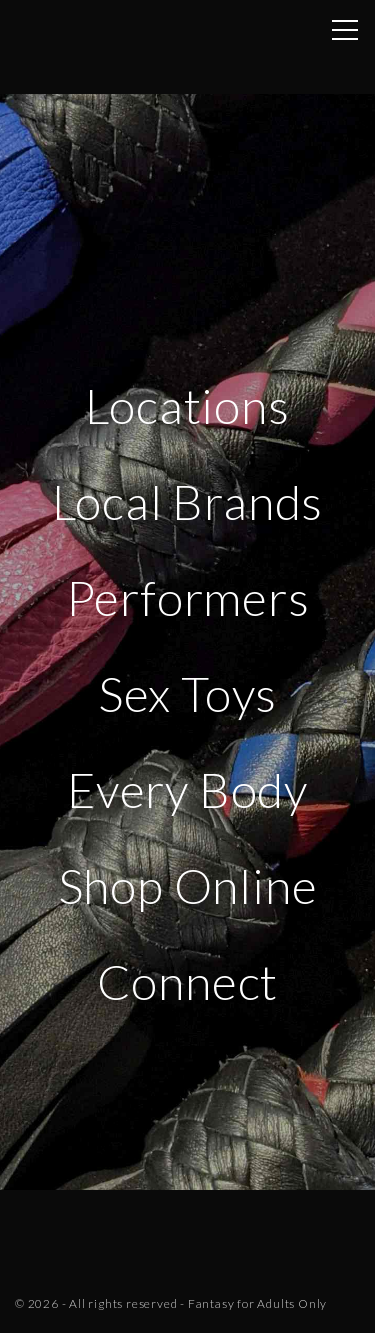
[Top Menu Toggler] (345, 30)
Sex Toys (187, 693)
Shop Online (188, 885)
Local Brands (188, 501)
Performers (188, 597)
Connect (188, 981)
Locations (187, 405)
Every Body (187, 789)
